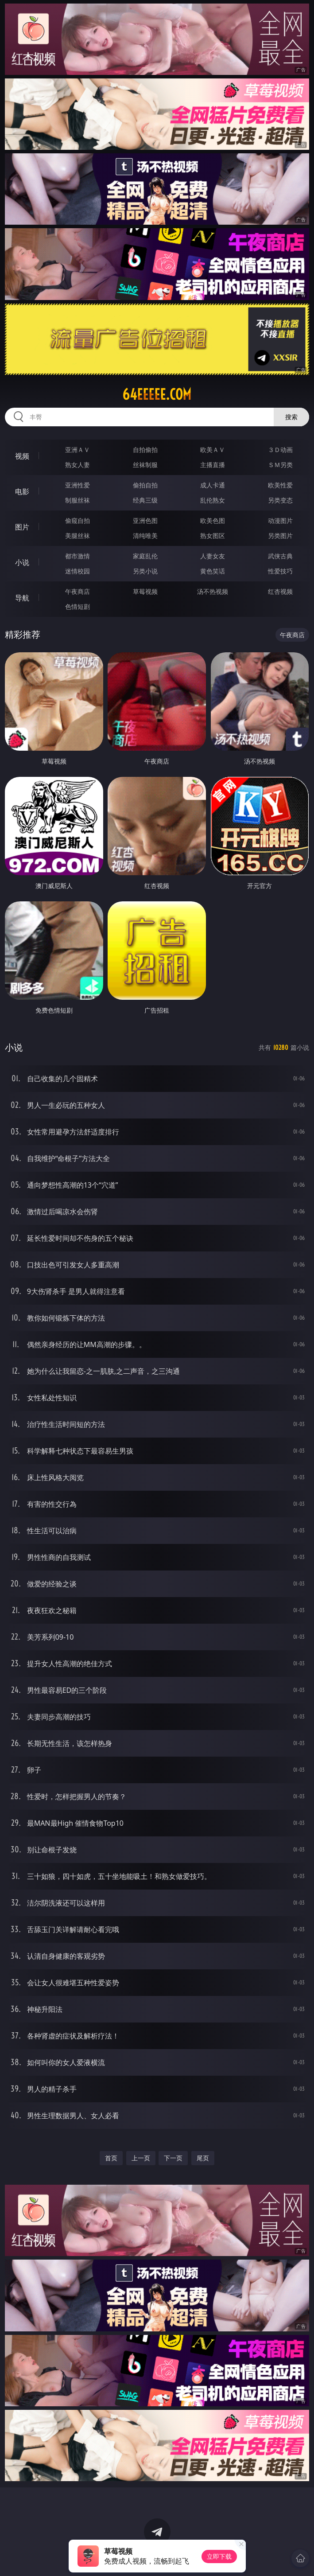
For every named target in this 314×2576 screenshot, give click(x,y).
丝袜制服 (145, 464)
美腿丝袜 (77, 535)
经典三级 (145, 500)
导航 (22, 598)
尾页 (203, 2158)
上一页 (141, 2158)
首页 (111, 2158)
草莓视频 (145, 591)
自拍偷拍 (145, 449)
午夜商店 (77, 591)
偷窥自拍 (77, 520)
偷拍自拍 (145, 485)
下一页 (173, 2158)
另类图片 (280, 535)
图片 (22, 527)
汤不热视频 (212, 591)
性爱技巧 (280, 571)
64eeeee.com (156, 394)
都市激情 (77, 556)
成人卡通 (212, 485)
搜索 (291, 417)
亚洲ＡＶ (77, 449)
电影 (22, 491)
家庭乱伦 (145, 556)
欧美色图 (212, 520)
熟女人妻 (77, 464)
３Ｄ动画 (280, 449)
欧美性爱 (280, 485)
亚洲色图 (145, 520)
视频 (22, 456)
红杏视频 (280, 591)
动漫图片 (280, 520)
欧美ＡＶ (212, 449)
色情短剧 (77, 606)
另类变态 (280, 500)
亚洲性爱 (77, 485)
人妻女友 (212, 556)
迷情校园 (77, 571)
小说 (22, 562)
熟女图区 (212, 535)
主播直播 (212, 464)
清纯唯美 (145, 535)
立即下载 (219, 2556)
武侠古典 (280, 556)
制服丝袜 (77, 500)
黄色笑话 (212, 571)
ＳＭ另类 (280, 464)
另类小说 (145, 571)
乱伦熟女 (212, 500)
